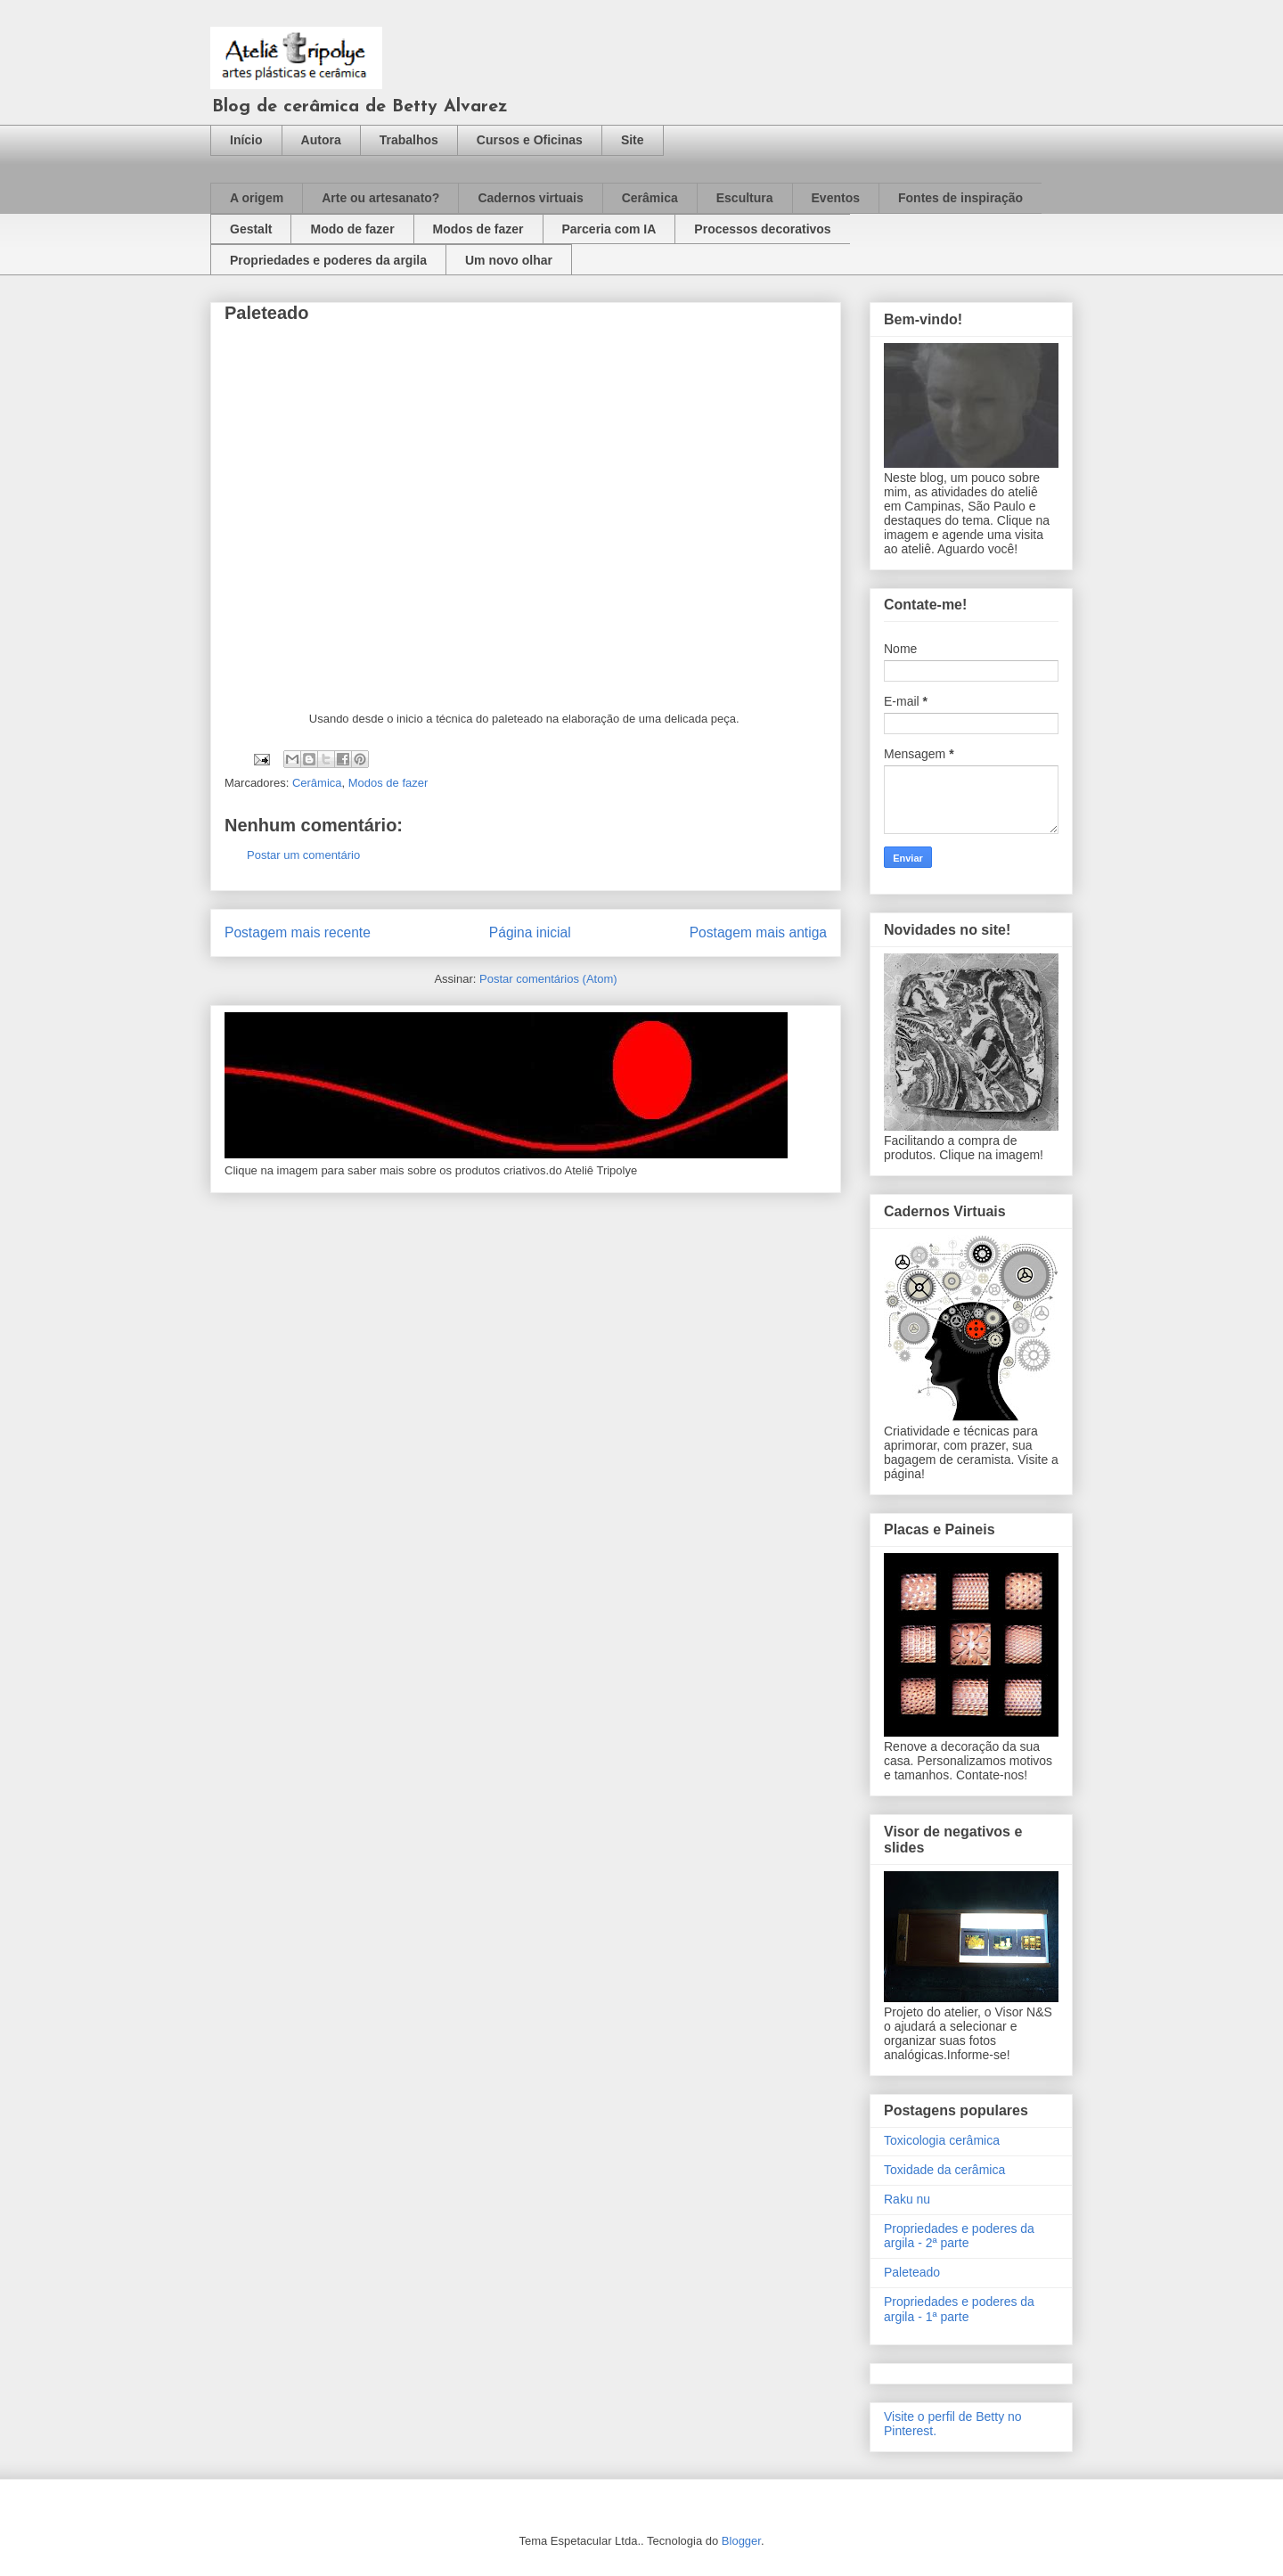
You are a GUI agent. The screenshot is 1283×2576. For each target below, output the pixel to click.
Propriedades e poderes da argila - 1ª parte (959, 2309)
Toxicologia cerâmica (942, 2140)
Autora (321, 140)
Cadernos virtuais (530, 198)
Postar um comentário (303, 855)
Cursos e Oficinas (530, 140)
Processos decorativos (762, 229)
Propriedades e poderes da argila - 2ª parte (959, 2236)
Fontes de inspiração (960, 198)
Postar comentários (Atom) (548, 978)
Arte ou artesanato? (380, 198)
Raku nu (907, 2199)
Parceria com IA (609, 229)
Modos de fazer (478, 229)
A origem (256, 198)
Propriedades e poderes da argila (328, 260)
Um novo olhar (508, 260)
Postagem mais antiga (758, 932)
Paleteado (912, 2272)
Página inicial (530, 932)
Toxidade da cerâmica (944, 2170)
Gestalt (251, 229)
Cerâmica (650, 198)
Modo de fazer (352, 229)
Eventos (836, 198)
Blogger (741, 2540)
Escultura (744, 198)
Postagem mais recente (298, 932)
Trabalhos (409, 140)
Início (246, 140)
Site (632, 140)
